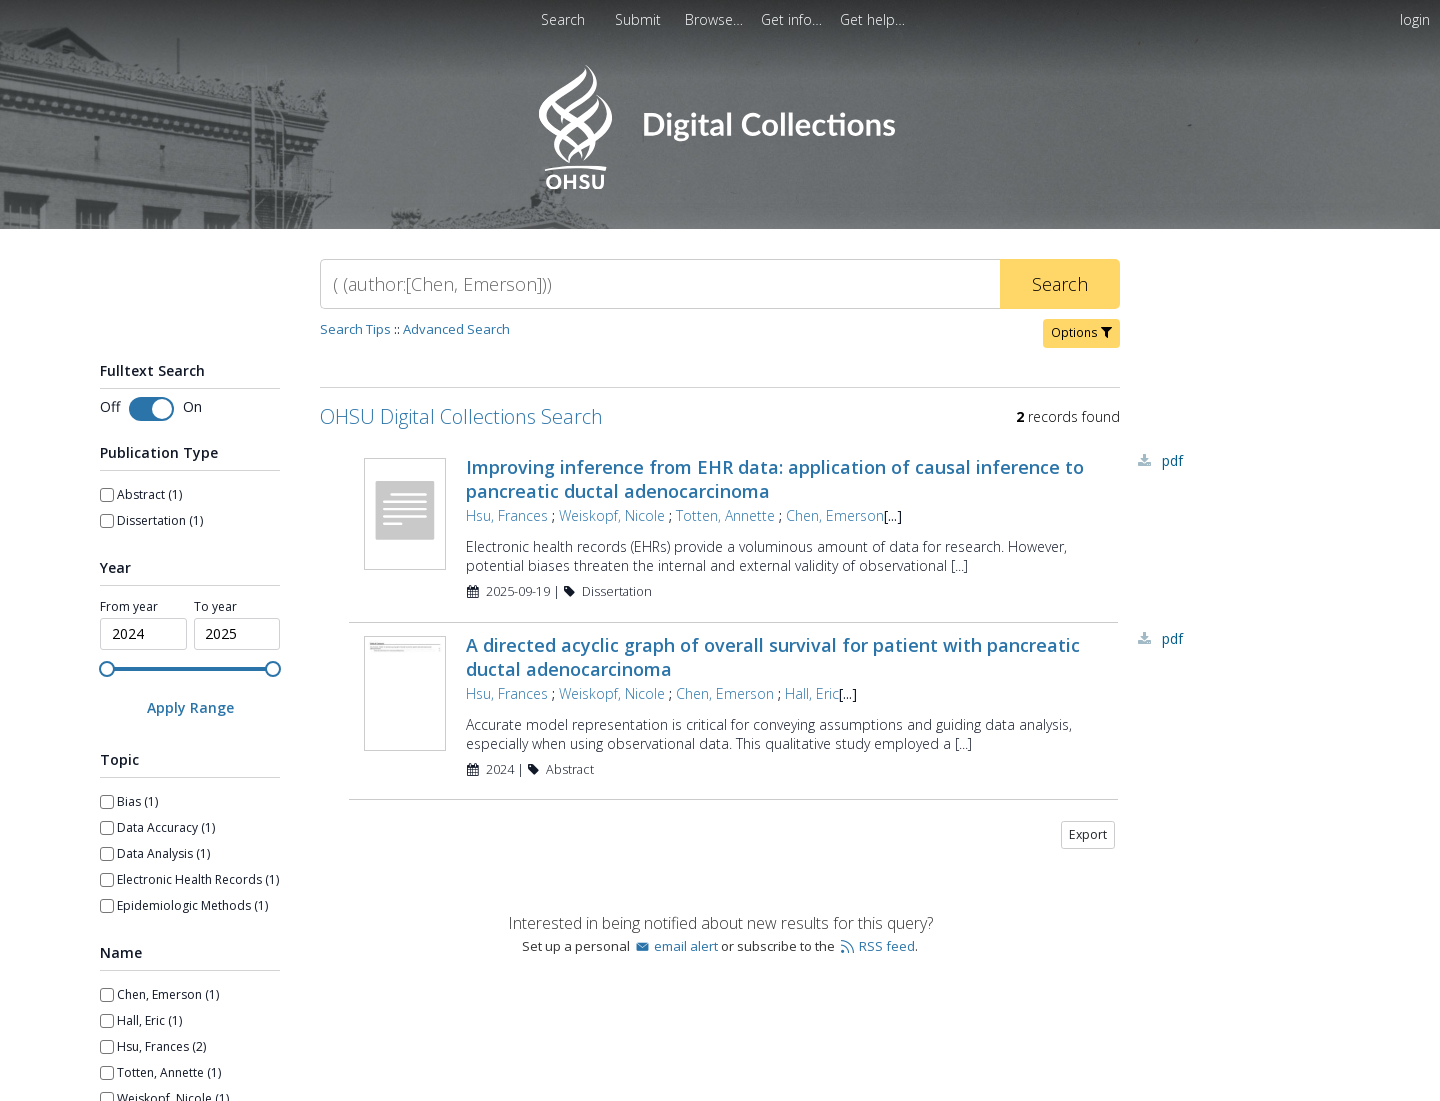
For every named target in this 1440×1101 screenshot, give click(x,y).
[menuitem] (716, 19)
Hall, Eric (812, 693)
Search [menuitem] (563, 19)
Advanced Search (456, 329)
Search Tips (355, 329)
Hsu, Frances (507, 515)
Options (1081, 332)
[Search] (660, 284)
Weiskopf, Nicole (612, 515)
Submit (640, 19)
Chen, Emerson (835, 515)
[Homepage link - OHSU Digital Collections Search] (719, 184)
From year (129, 607)
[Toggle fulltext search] (151, 409)
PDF (1172, 460)
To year (215, 607)
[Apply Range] (190, 707)
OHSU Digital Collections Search (461, 416)
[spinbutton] (143, 634)
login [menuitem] (1415, 19)
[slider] (107, 669)
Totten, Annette (725, 515)
